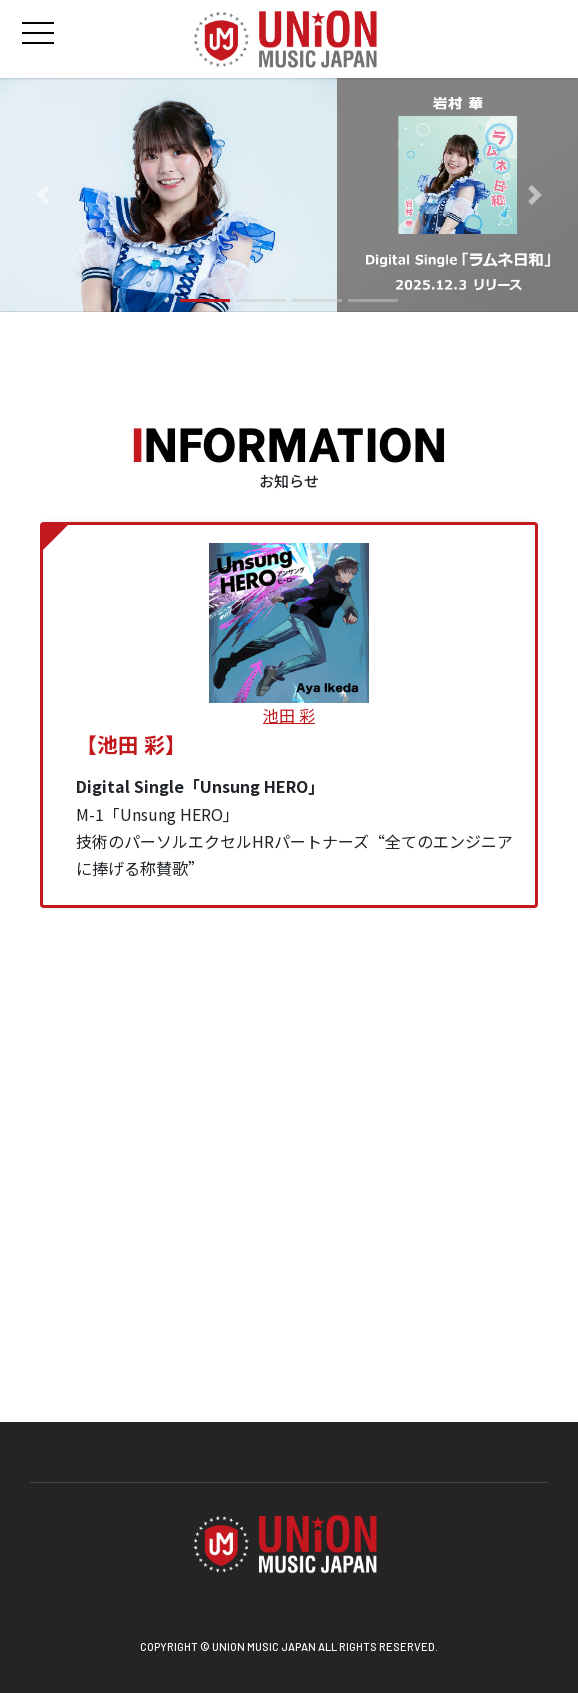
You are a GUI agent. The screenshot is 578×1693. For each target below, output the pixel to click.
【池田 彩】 (131, 744)
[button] (43, 195)
